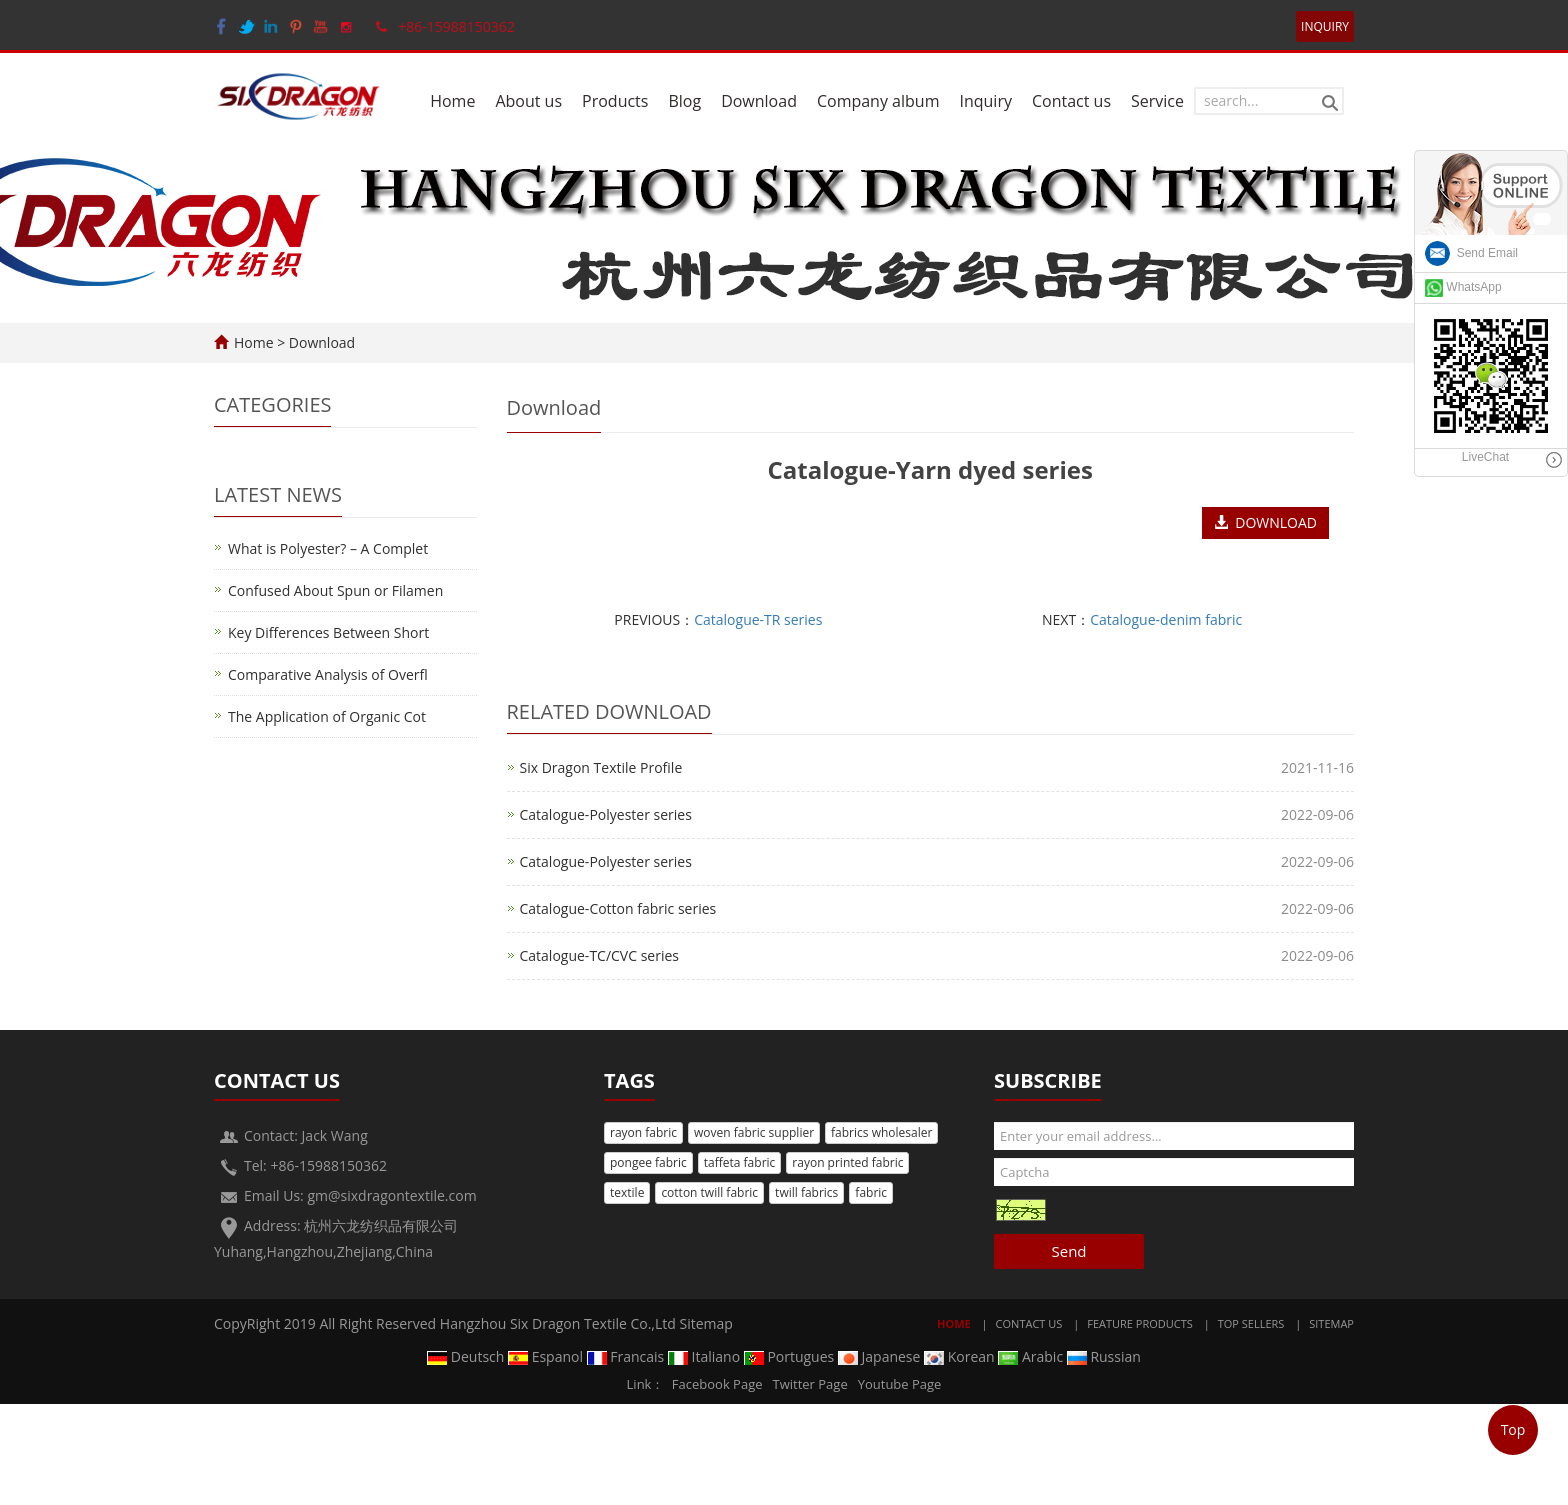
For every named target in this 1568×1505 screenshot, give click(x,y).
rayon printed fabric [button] (847, 1162)
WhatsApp (1463, 287)
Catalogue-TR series (758, 619)
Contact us (1071, 101)
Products (615, 101)
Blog (684, 101)
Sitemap (706, 1323)
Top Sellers (1251, 1323)
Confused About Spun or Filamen (335, 590)
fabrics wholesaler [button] (881, 1132)
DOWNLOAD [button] (1265, 522)
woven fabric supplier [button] (754, 1132)
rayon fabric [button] (643, 1132)
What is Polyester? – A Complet (328, 548)
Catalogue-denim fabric (1166, 619)
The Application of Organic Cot (327, 716)
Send (1068, 1251)
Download (759, 101)
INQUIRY (1325, 26)
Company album (878, 101)
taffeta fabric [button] (740, 1162)
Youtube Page (900, 1384)
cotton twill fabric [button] (709, 1192)
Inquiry (985, 101)
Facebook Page (717, 1384)
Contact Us (1029, 1323)
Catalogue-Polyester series (606, 814)
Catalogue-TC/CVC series (599, 955)
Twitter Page (810, 1384)
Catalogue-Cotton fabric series (618, 908)
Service (1157, 101)
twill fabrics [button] (806, 1192)
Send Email (1471, 253)
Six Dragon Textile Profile (601, 767)
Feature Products (1140, 1323)
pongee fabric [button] (648, 1162)
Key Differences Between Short (328, 632)
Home (452, 101)
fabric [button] (871, 1192)
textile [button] (627, 1192)
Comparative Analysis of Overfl (328, 674)
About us (528, 101)
